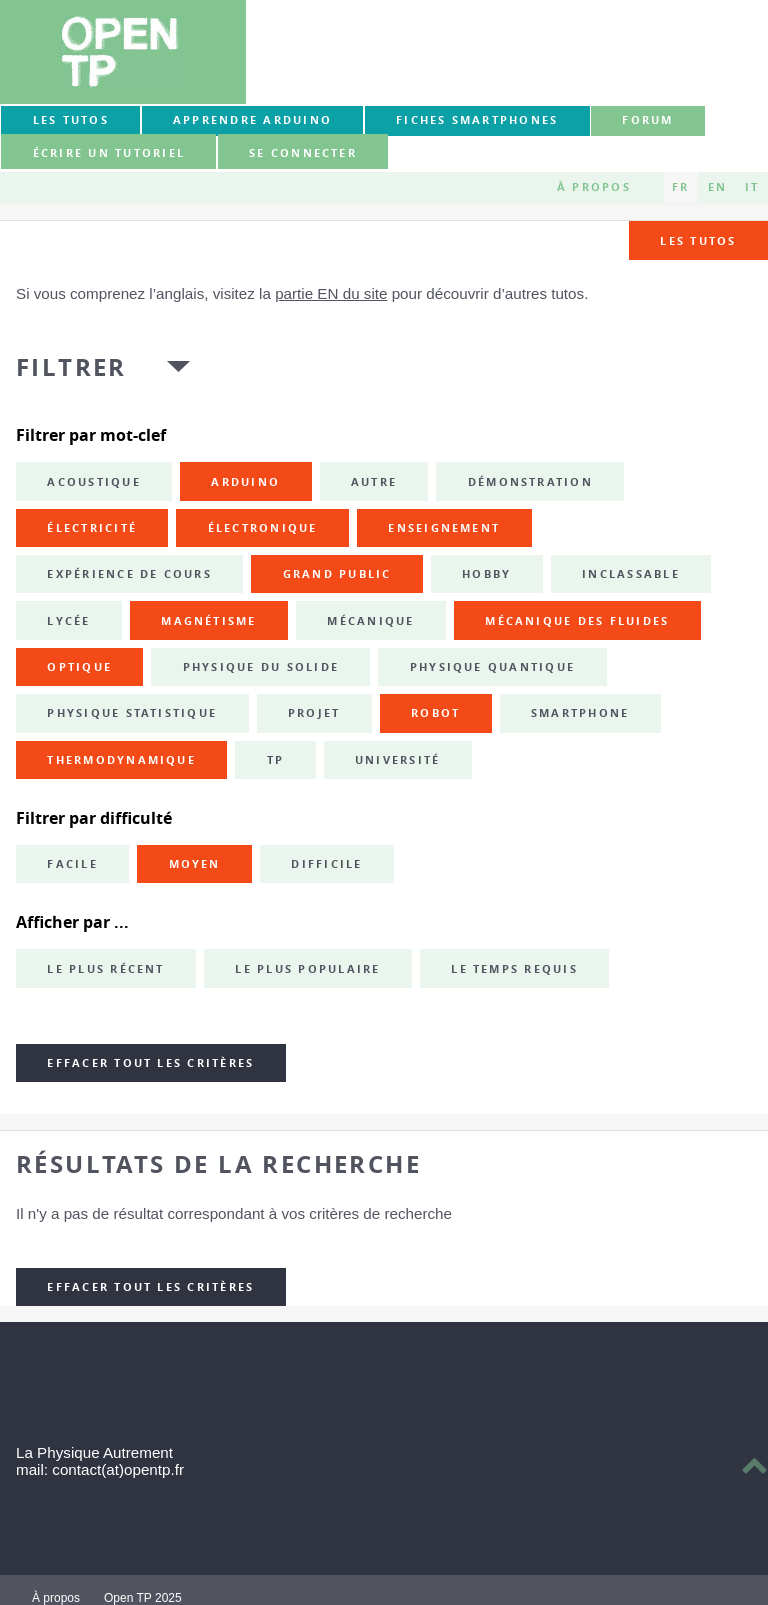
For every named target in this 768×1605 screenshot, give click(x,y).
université (397, 760)
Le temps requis (514, 969)
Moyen (195, 864)
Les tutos (71, 120)
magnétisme (208, 621)
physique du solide (261, 667)
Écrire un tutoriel (109, 153)
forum (647, 120)
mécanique (370, 621)
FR (680, 187)
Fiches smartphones (477, 120)
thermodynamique (121, 760)
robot (435, 713)
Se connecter (303, 153)
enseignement (444, 528)
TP (275, 760)
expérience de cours (129, 574)
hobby (486, 574)
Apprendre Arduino (252, 120)
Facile (72, 864)
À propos (594, 187)
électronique (263, 528)
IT (752, 187)
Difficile (326, 864)
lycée (68, 621)
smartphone (580, 713)
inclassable (631, 574)
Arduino (245, 482)
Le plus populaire (307, 969)
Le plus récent (105, 969)
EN (717, 187)
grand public (337, 574)
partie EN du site (331, 293)
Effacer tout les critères (150, 1063)
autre (374, 482)
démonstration (530, 482)
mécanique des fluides (577, 621)
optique (79, 667)
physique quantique (492, 667)
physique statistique (132, 713)
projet (314, 713)
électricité (92, 528)
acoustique (93, 482)
